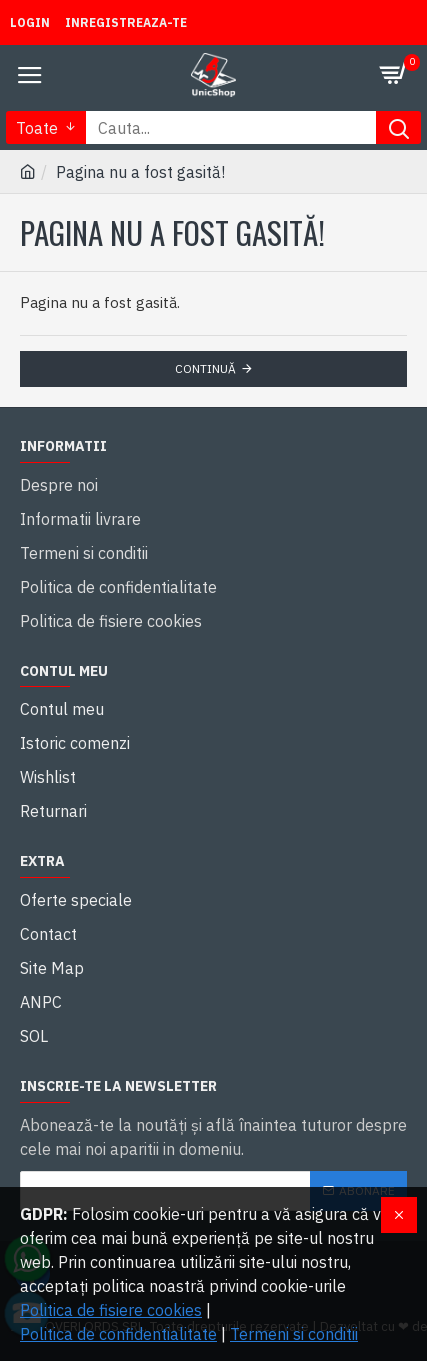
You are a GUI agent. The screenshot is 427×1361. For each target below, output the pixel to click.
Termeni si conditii (294, 1334)
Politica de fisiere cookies (111, 1310)
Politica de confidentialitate (118, 1334)
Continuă (205, 368)
